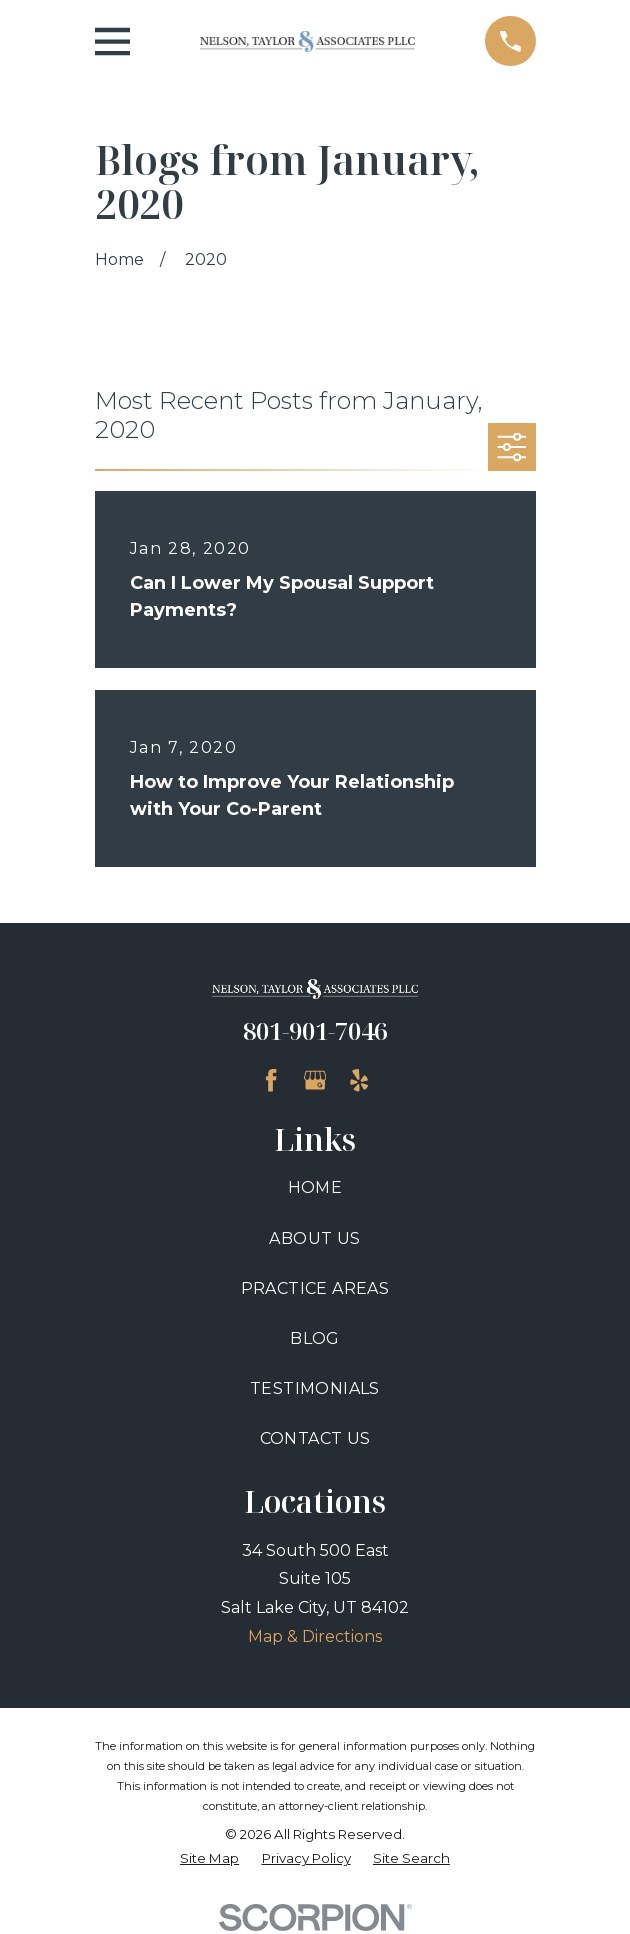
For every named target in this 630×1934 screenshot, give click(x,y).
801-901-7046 (315, 1030)
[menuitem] (209, 1859)
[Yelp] (359, 1080)
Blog (315, 1338)
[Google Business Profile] (315, 1080)
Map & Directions (315, 1636)
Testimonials (315, 1388)
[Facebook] (271, 1080)
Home (315, 1187)
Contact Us (315, 1438)
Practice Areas (315, 1288)
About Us (314, 1238)
